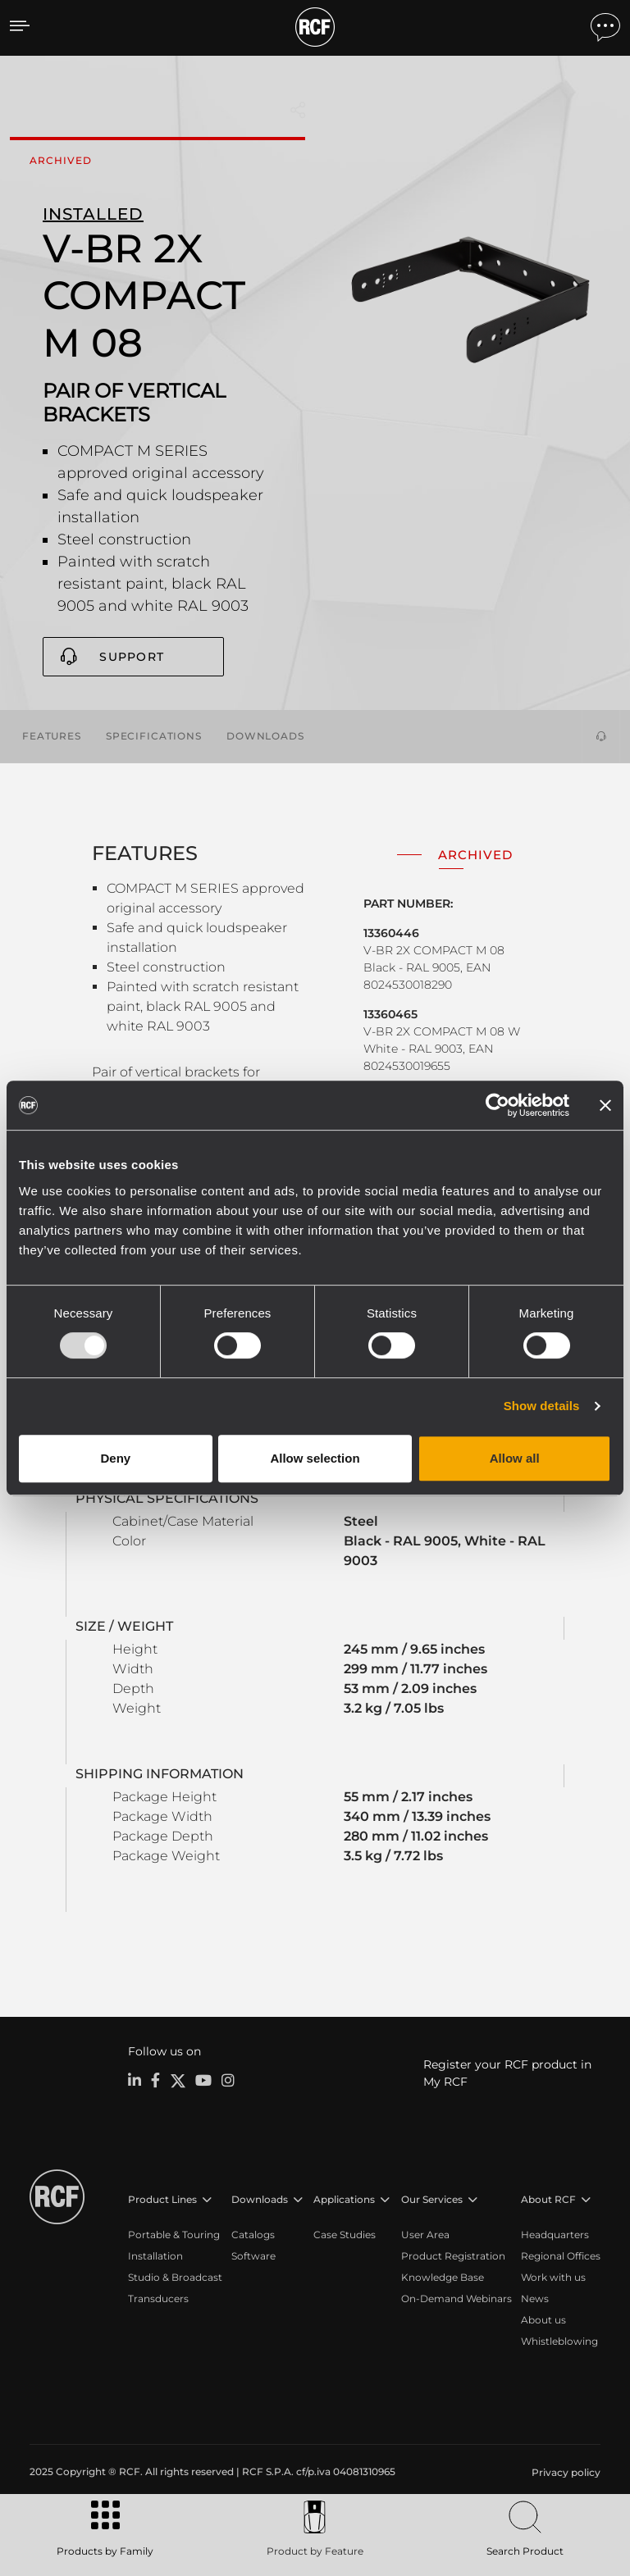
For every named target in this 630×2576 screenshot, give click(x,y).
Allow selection (314, 1458)
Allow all (515, 1458)
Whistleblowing (559, 2340)
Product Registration (453, 2255)
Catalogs (253, 2234)
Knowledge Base (442, 2276)
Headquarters (555, 2234)
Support (131, 656)
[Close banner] (605, 1105)
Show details (542, 1406)
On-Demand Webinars (456, 2298)
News (535, 2298)
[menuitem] (564, 2472)
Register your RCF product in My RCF (507, 2072)
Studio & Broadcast (175, 2276)
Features (51, 735)
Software (253, 2255)
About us (543, 2319)
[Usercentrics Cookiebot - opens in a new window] (497, 1105)
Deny (115, 1458)
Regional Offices (560, 2255)
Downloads (265, 735)
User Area (425, 2234)
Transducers (158, 2298)
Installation (155, 2255)
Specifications (154, 735)
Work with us (553, 2276)
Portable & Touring (174, 2234)
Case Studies (344, 2234)
